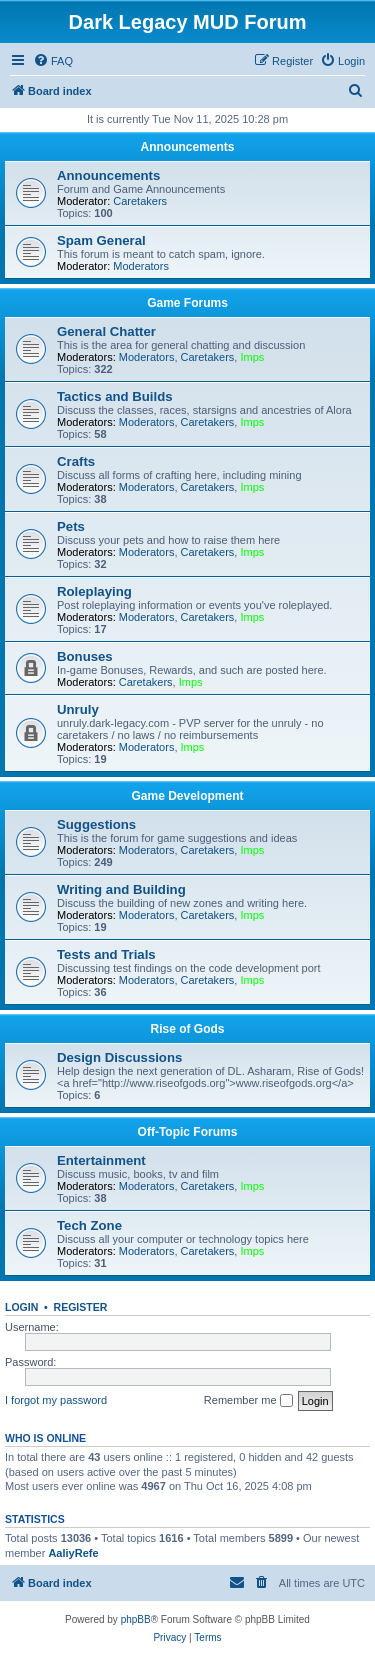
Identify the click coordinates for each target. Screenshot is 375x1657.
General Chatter (106, 331)
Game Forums (187, 303)
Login (21, 1307)
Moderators (141, 266)
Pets (71, 526)
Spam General (101, 240)
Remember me (248, 1401)
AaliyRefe (73, 1553)
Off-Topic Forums (188, 1132)
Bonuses (85, 656)
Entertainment (101, 1160)
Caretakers (140, 201)
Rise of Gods (187, 1029)
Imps (252, 357)
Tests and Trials (106, 954)
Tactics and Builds (115, 396)
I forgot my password (56, 1400)
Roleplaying (94, 591)
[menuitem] (53, 61)
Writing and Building (121, 889)
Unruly (78, 709)
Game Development (187, 796)
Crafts (76, 461)
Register (81, 1307)
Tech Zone (89, 1225)
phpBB (136, 1619)
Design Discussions (119, 1057)
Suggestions (96, 824)
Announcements (187, 147)
